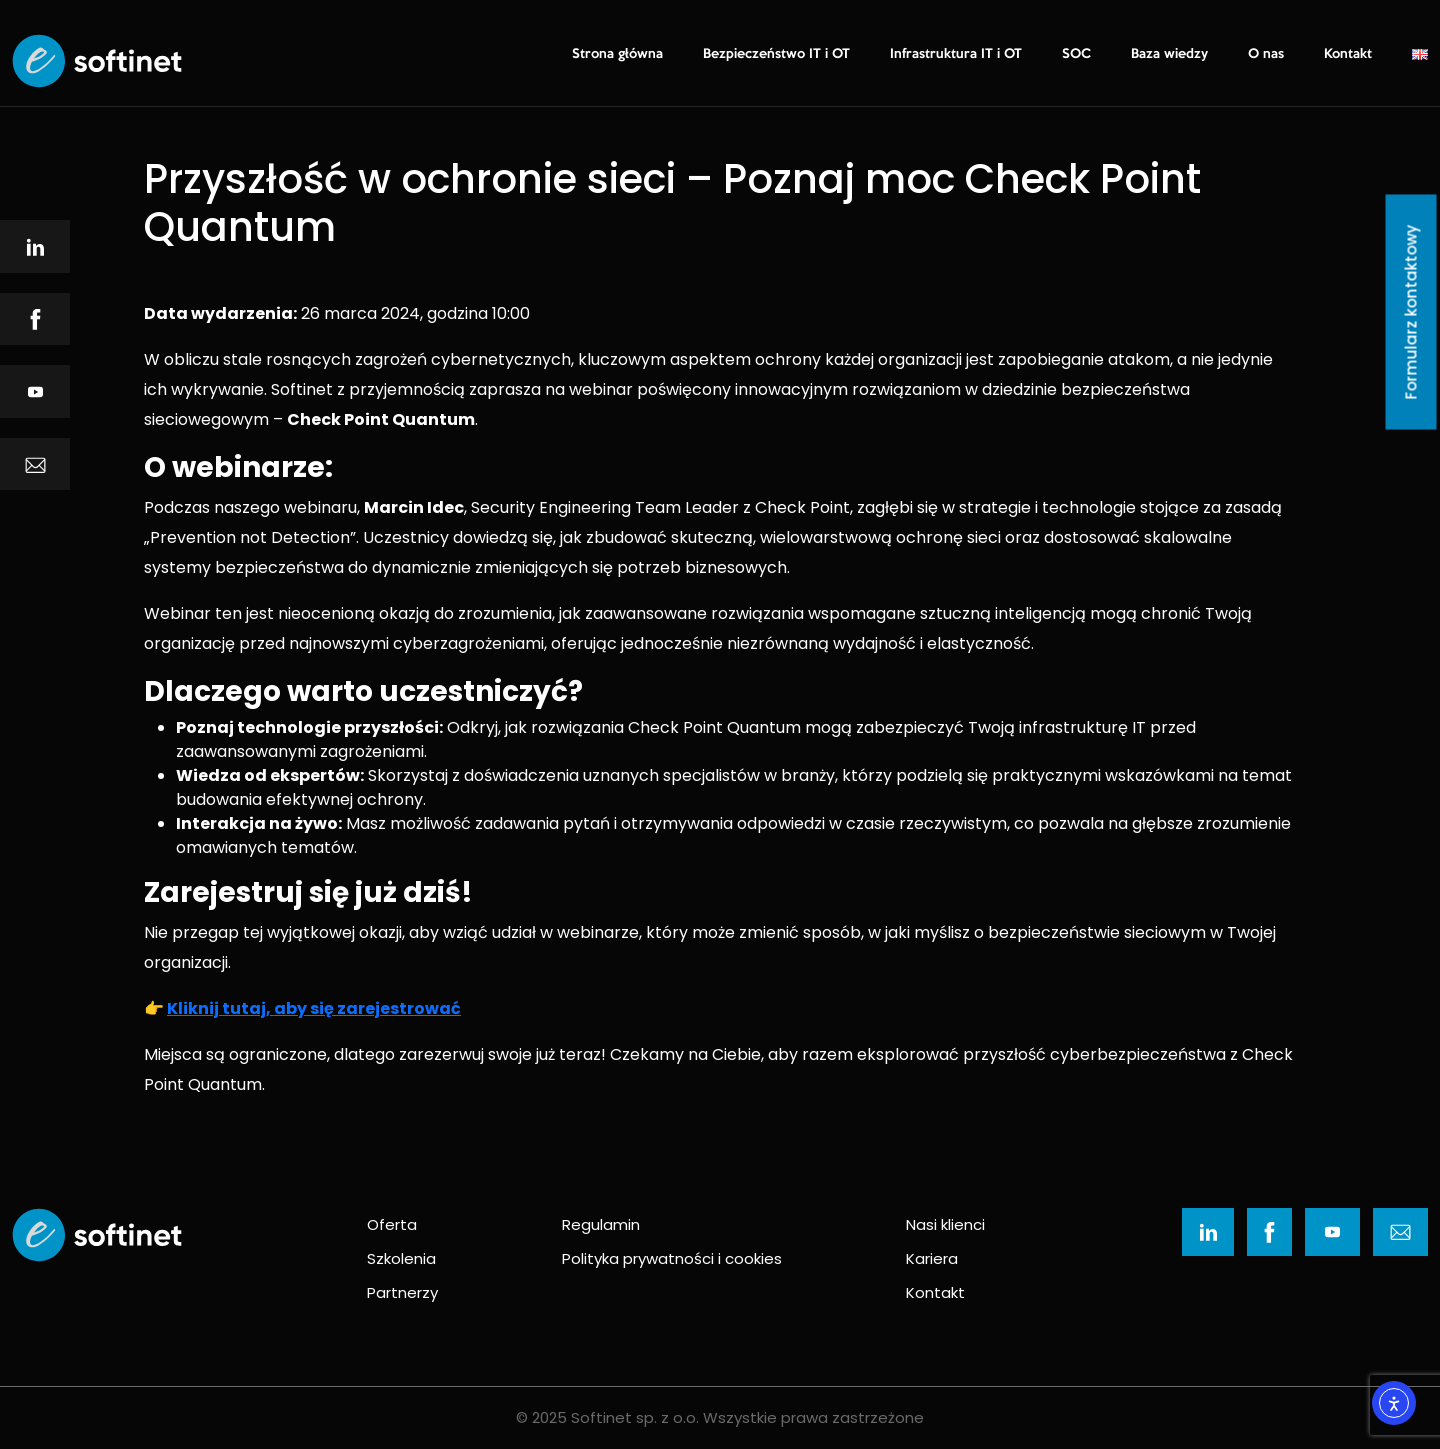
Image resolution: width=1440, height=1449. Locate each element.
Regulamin (601, 1224)
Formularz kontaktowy (1411, 312)
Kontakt (1348, 54)
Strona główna (617, 54)
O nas (1266, 54)
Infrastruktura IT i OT (956, 54)
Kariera (932, 1258)
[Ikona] (35, 246)
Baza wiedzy (1169, 54)
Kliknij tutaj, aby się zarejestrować (314, 1008)
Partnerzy (402, 1292)
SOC (1076, 54)
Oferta (392, 1224)
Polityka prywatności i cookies (672, 1258)
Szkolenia (401, 1258)
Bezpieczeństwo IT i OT (776, 54)
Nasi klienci (945, 1224)
